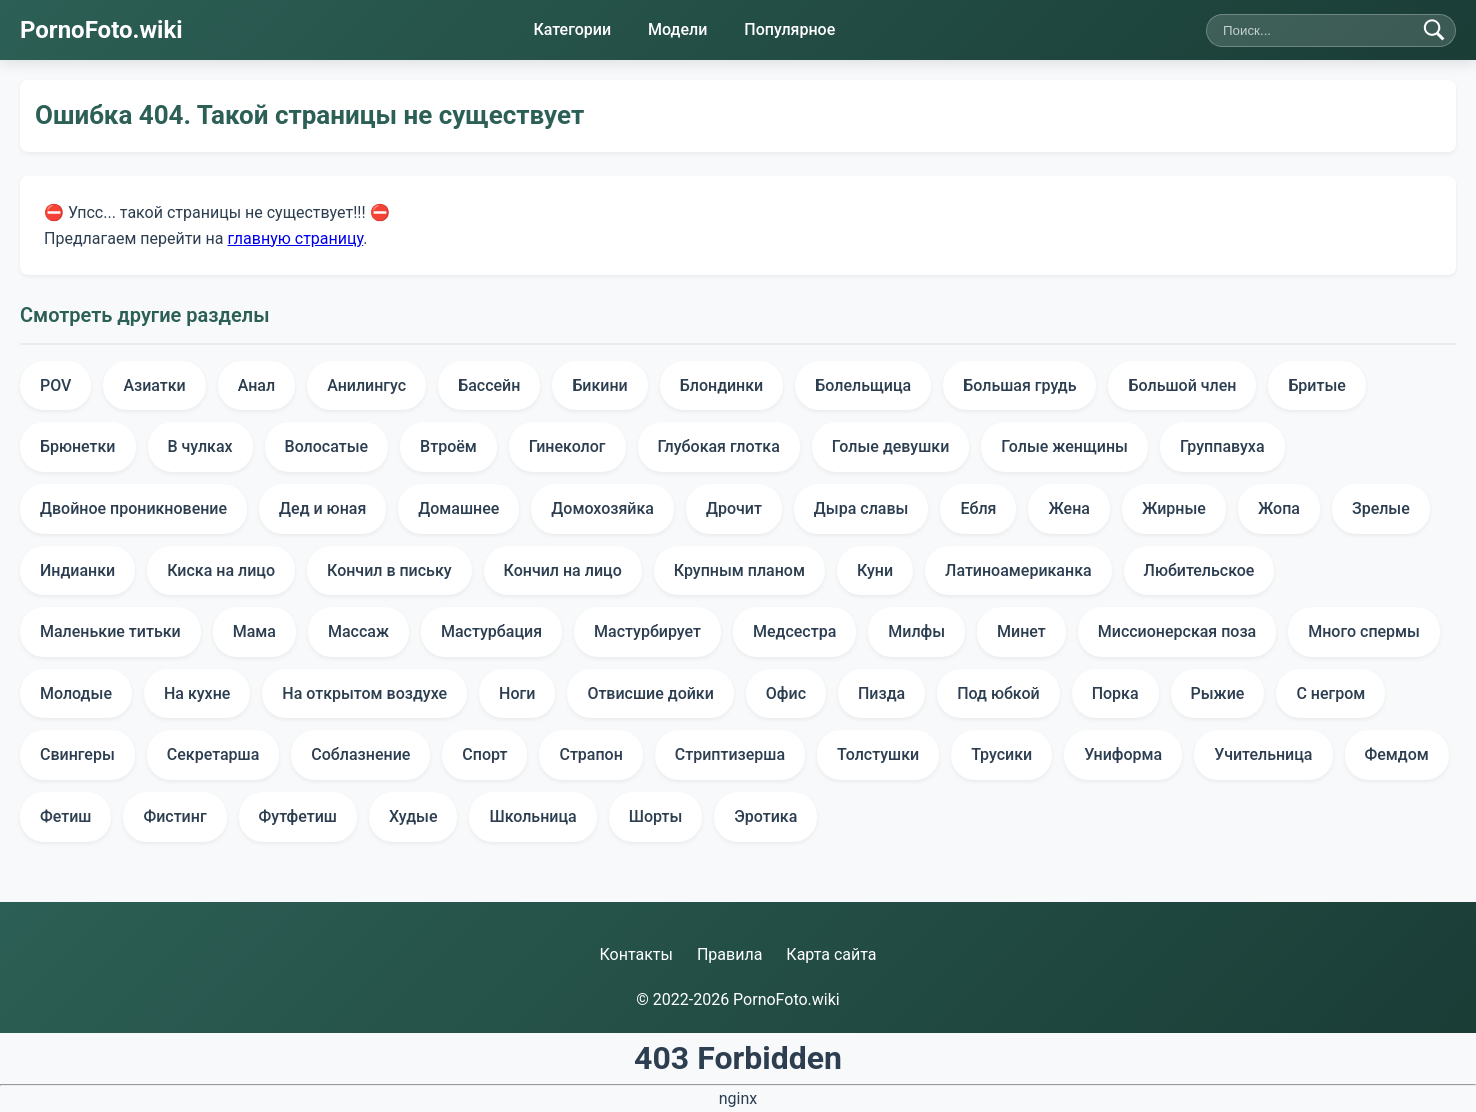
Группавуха (1222, 446)
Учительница (1263, 754)
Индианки (77, 570)
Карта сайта (831, 954)
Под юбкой (998, 693)
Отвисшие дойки (650, 693)
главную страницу (295, 237)
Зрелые (1381, 508)
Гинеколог (567, 446)
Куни (875, 570)
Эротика (765, 816)
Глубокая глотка (719, 446)
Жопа (1279, 508)
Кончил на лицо (563, 570)
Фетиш (65, 816)
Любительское (1199, 570)
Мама (254, 631)
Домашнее (458, 508)
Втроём (448, 446)
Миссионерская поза (1177, 631)
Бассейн (489, 385)
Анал (256, 385)
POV (55, 385)
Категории (572, 29)
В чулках (200, 446)
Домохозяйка (602, 508)
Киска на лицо (221, 570)
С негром (1330, 693)
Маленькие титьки (110, 631)
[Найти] (1434, 30)
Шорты (656, 816)
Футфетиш (298, 816)
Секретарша (213, 754)
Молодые (76, 693)
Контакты (635, 954)
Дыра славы (861, 508)
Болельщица (863, 385)
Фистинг (174, 816)
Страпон (590, 754)
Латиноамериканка (1018, 570)
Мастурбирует (647, 631)
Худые (413, 816)
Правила (729, 954)
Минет (1021, 631)
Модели (677, 29)
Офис (786, 693)
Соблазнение (360, 754)
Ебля (978, 508)
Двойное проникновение (133, 508)
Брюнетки (78, 446)
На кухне (197, 693)
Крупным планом (739, 570)
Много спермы (1364, 631)
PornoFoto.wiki (101, 30)
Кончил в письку (389, 570)
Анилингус (366, 385)
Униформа (1123, 754)
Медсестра (794, 631)
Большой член (1182, 385)
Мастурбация (491, 631)
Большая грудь (1019, 385)
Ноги (517, 693)
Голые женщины (1064, 446)
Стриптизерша (730, 754)
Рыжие (1218, 693)
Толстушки (878, 754)
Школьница (532, 816)
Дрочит (734, 508)
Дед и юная (322, 508)
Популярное (789, 29)
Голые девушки (890, 446)
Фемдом (1397, 754)
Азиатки (154, 385)
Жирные (1174, 508)
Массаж (358, 631)
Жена (1068, 508)
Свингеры (77, 754)
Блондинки (722, 385)
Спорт (484, 754)
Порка (1115, 693)
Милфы (916, 631)
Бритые (1316, 385)
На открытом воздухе (364, 693)
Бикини (599, 385)
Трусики (1001, 754)
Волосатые (327, 446)
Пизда (881, 693)
